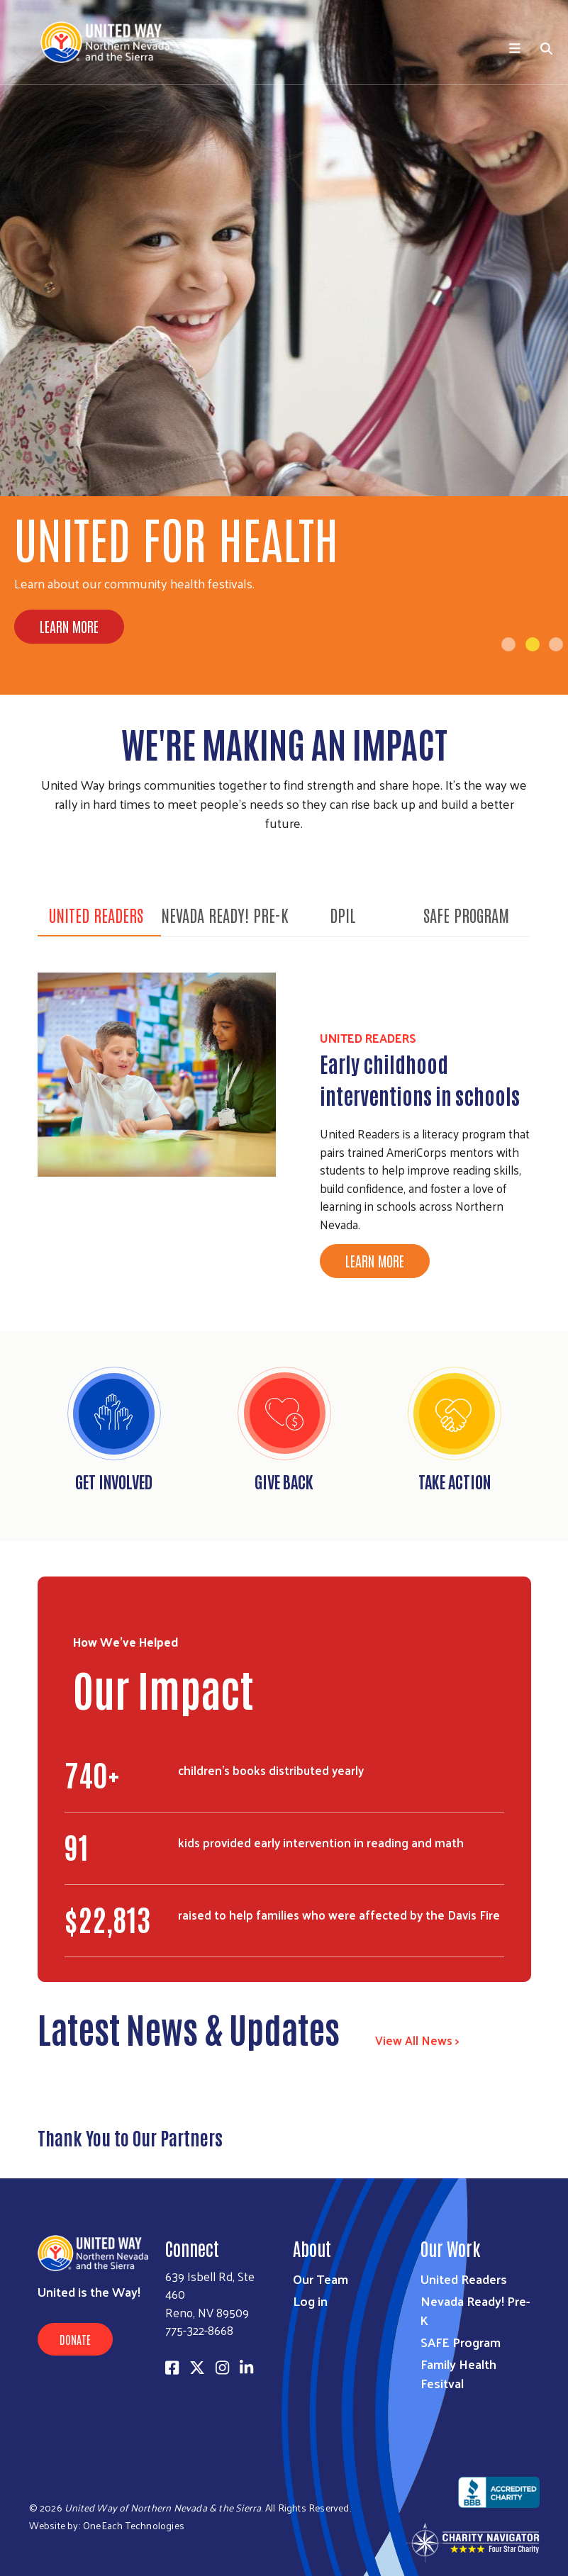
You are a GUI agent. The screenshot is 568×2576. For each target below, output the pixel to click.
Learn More (69, 626)
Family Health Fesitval (458, 2373)
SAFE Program (466, 914)
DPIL (343, 914)
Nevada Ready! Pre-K (225, 914)
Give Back (284, 1480)
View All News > (417, 2040)
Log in (310, 2301)
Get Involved (113, 1480)
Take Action (454, 1480)
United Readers (96, 914)
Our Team (320, 2279)
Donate (75, 2339)
